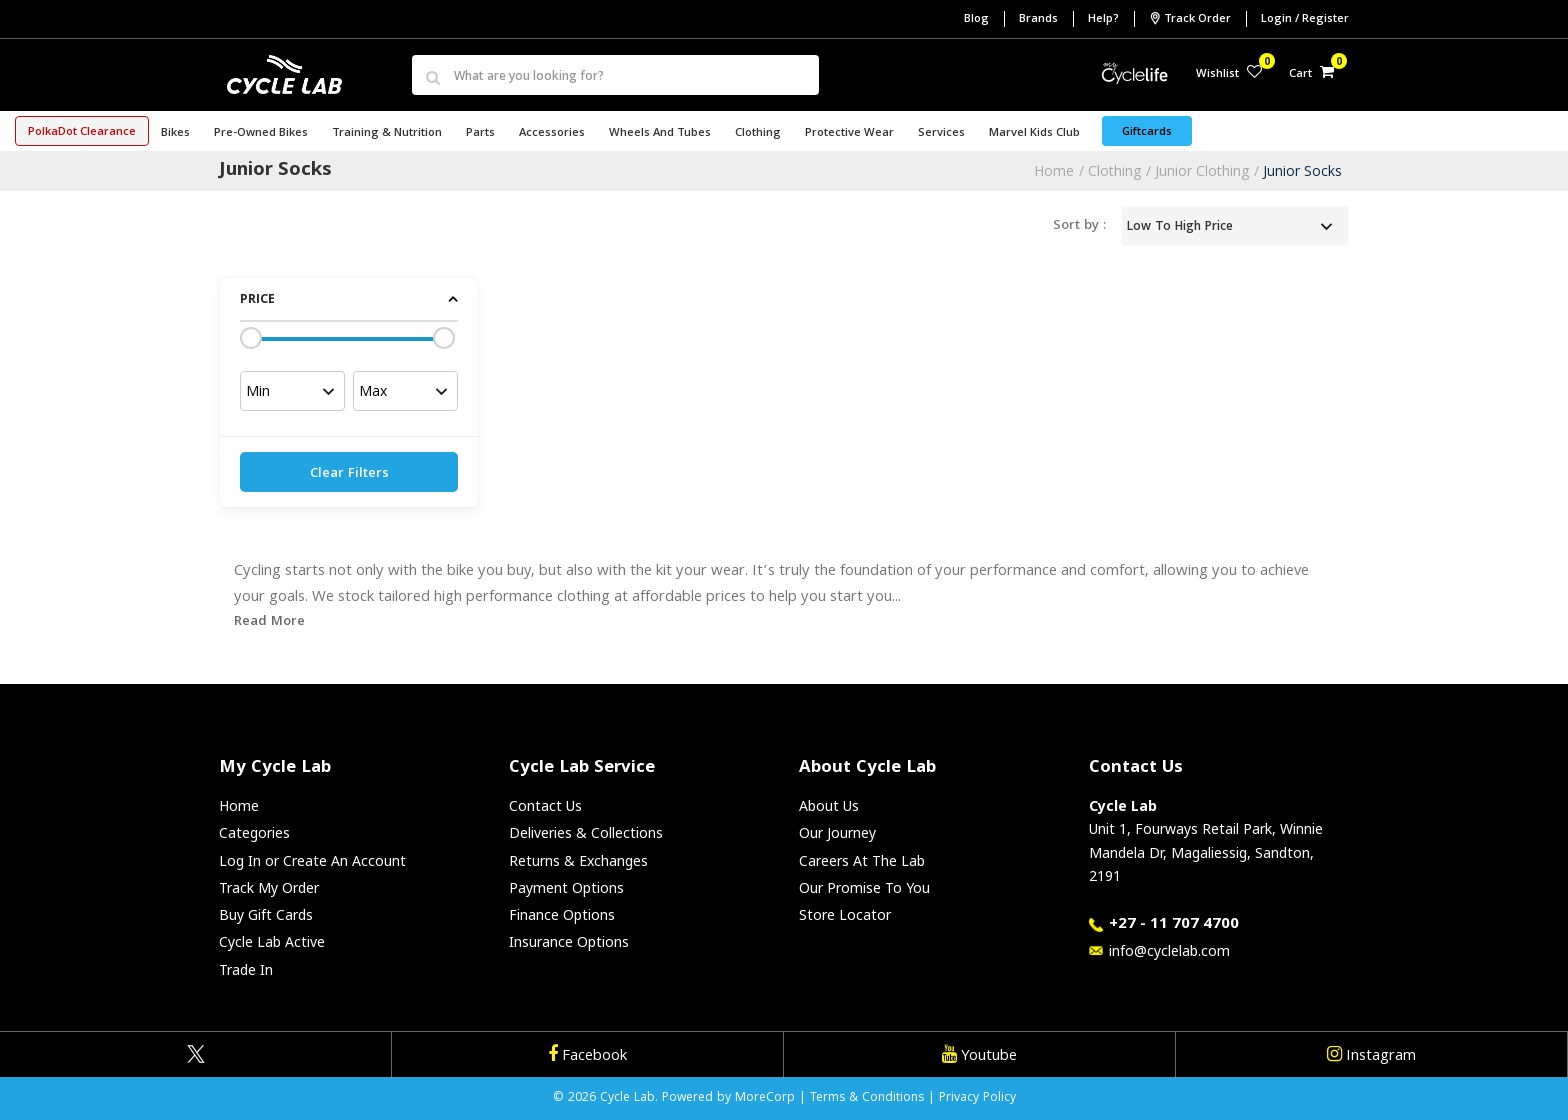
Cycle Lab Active (272, 941)
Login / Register (1305, 19)
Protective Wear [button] (849, 133)
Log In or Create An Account (312, 860)
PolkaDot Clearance (82, 132)
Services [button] (941, 133)
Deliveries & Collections (586, 832)
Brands (1038, 19)
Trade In (246, 969)
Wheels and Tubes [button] (660, 133)
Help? (1103, 19)
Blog (976, 19)
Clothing (1114, 170)
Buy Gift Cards (266, 914)
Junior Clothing (1202, 170)
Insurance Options (569, 941)
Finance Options (562, 914)
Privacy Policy (977, 1098)
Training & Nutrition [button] (387, 133)
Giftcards (1147, 132)
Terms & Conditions (867, 1098)
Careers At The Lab (862, 860)
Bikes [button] (175, 133)
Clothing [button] (758, 133)
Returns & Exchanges (578, 860)
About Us (829, 805)
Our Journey (837, 832)
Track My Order (269, 887)
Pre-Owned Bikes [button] (261, 133)
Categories (254, 832)
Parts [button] (480, 133)
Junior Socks (1302, 170)
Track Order (1190, 19)
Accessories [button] (552, 133)
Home (1054, 170)
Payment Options (566, 887)
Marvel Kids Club (1034, 133)
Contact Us (545, 805)
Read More (269, 622)
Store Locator (845, 914)
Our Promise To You (864, 887)
